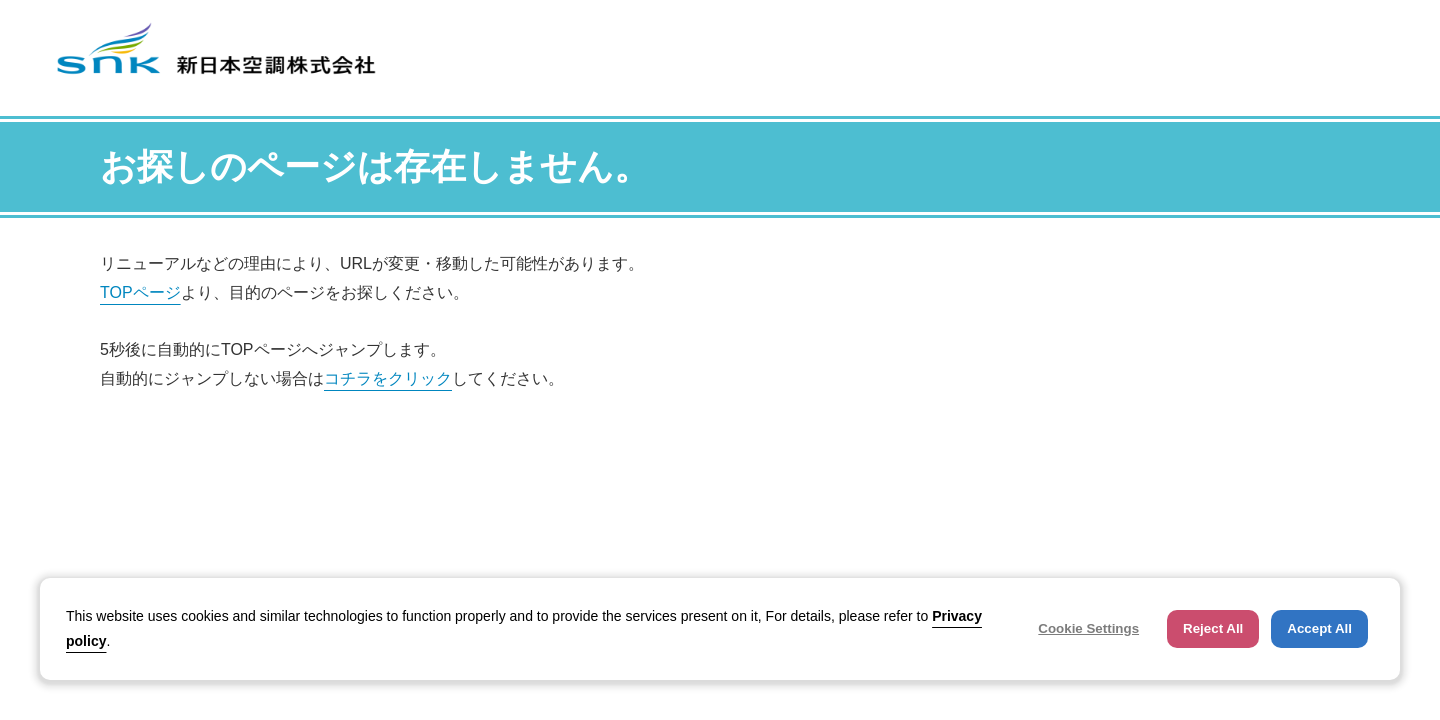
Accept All (1319, 628)
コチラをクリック (388, 378)
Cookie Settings (1088, 628)
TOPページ (140, 292)
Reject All (1213, 628)
